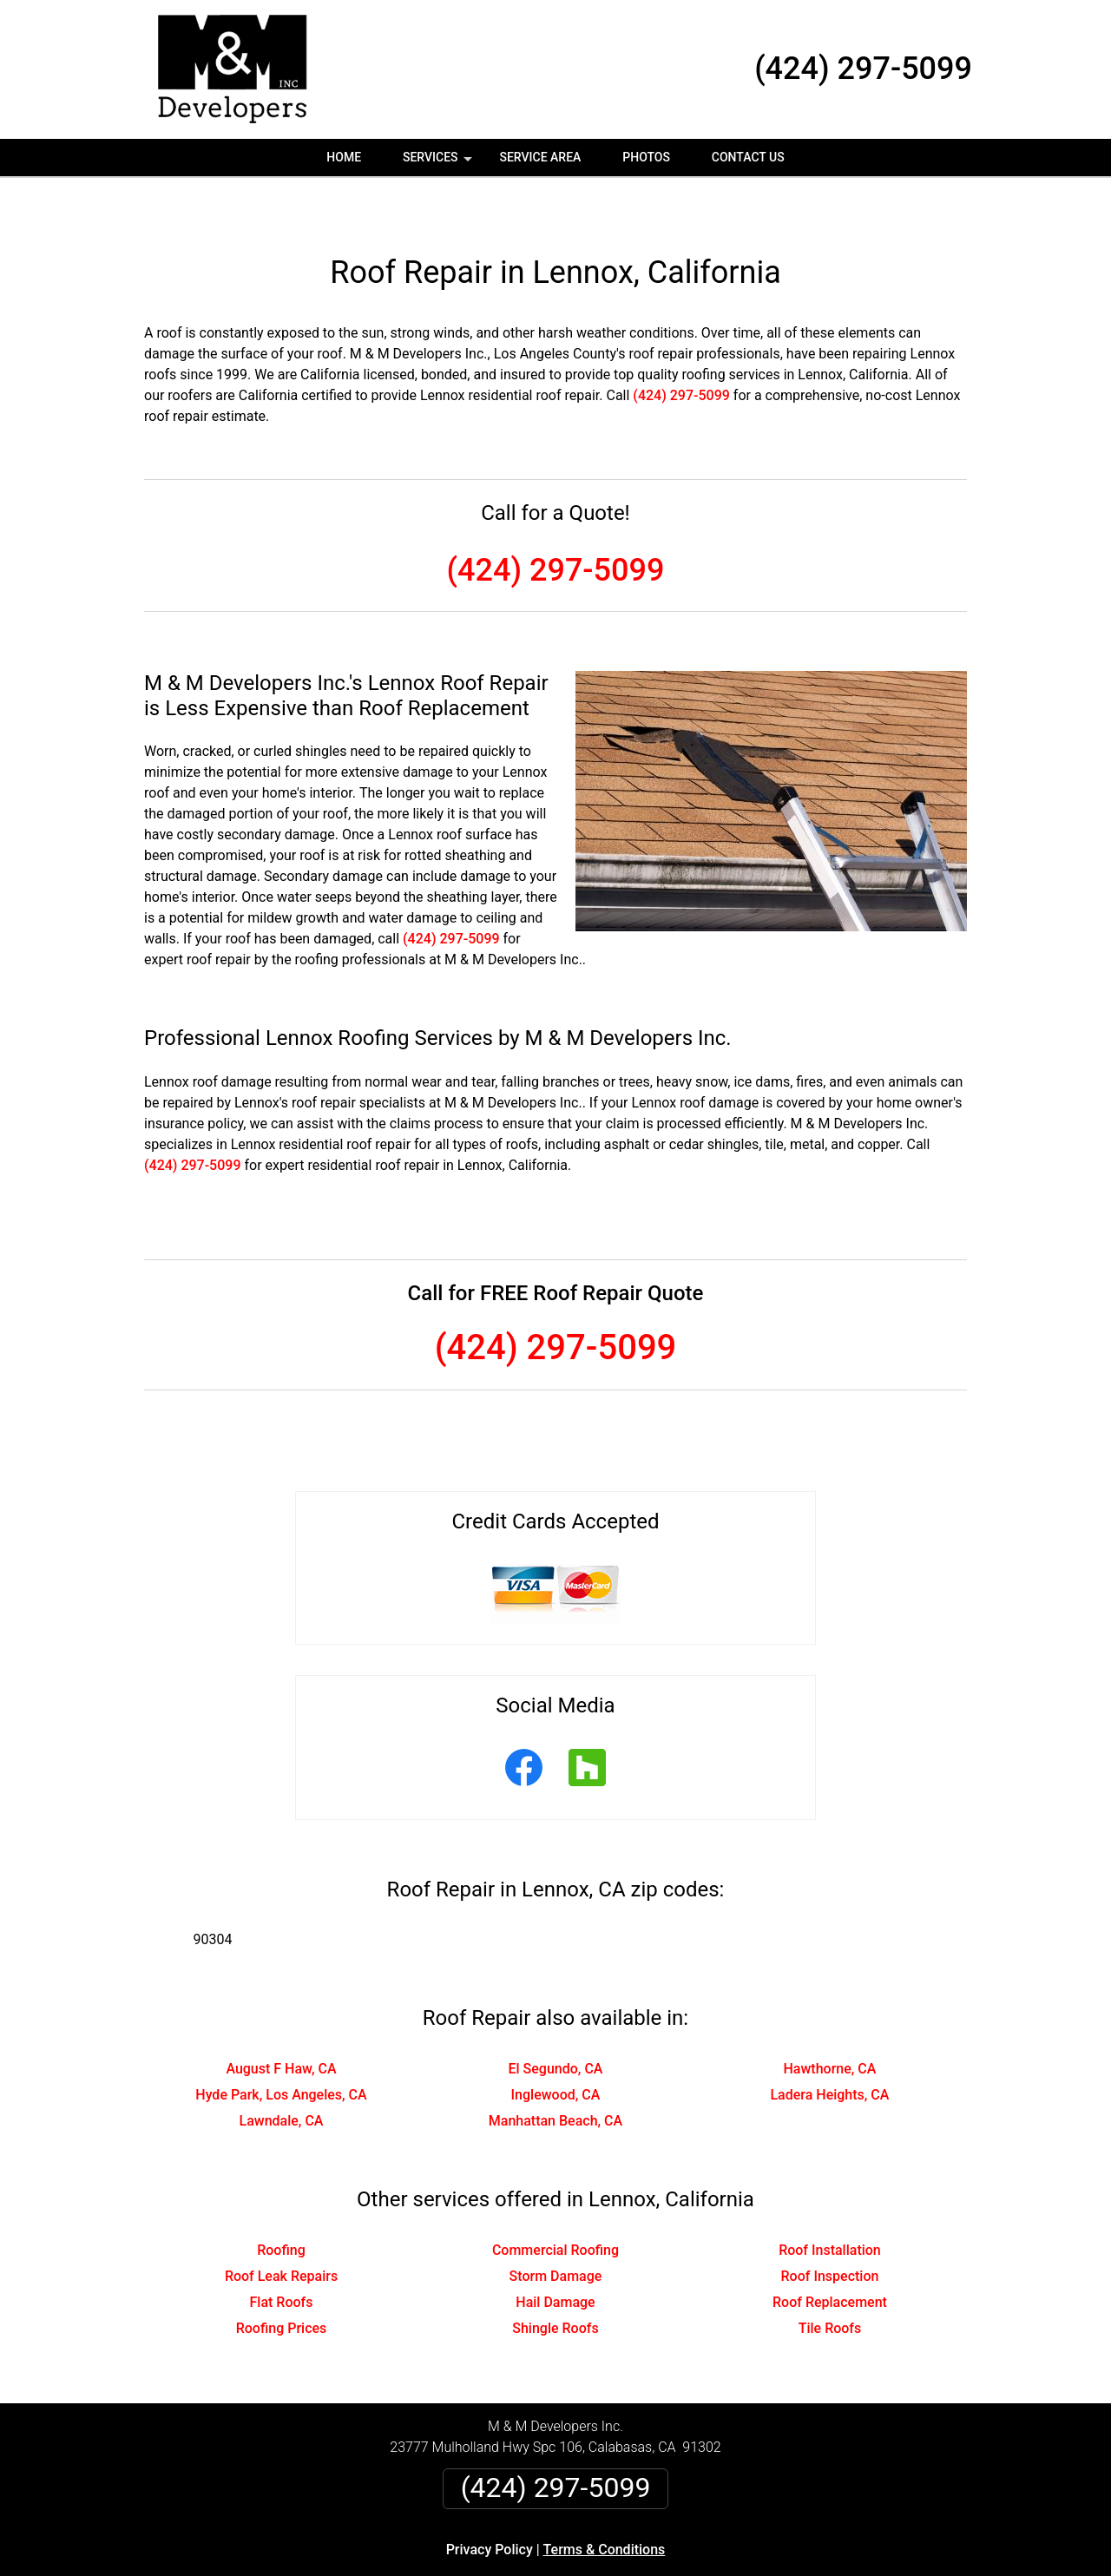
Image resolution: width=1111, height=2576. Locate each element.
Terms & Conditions (604, 2503)
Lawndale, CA (282, 2075)
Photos (646, 157)
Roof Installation (830, 2204)
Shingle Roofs (555, 2282)
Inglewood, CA (556, 2048)
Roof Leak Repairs (281, 2230)
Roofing (281, 2204)
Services (439, 163)
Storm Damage (555, 2230)
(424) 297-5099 (863, 68)
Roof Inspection (830, 2230)
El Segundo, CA (556, 2022)
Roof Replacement (829, 2256)
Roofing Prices (281, 2282)
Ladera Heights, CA (829, 2048)
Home (343, 157)
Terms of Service (681, 2569)
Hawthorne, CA (830, 2022)
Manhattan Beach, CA (555, 2075)
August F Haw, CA (281, 2022)
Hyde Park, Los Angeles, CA (280, 2048)
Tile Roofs (830, 2282)
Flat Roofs (281, 2256)
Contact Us (748, 157)
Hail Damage (555, 2256)
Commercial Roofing (555, 2204)
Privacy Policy (489, 2503)
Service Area (540, 157)
